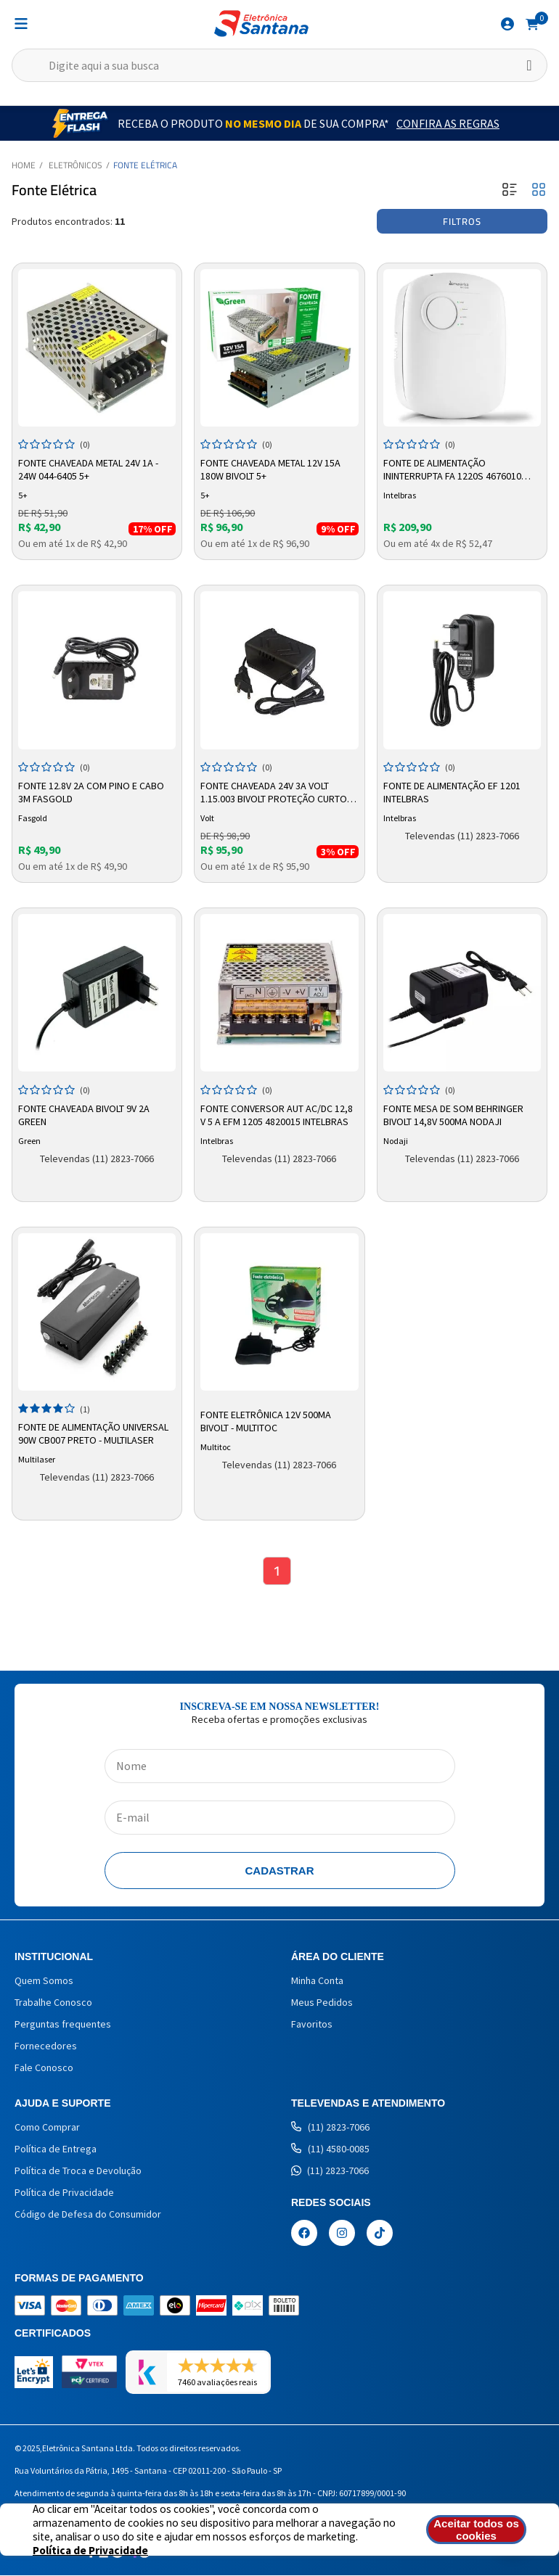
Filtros (462, 221)
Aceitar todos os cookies (479, 2529)
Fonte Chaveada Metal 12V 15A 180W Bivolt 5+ (270, 469)
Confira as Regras (447, 123)
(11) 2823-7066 (330, 2127)
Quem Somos (44, 1981)
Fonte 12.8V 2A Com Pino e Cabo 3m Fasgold (91, 792)
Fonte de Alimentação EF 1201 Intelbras (452, 792)
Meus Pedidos (322, 2002)
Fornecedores (46, 2046)
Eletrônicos (75, 165)
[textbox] (279, 65)
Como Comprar (47, 2127)
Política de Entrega (56, 2149)
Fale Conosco (44, 2068)
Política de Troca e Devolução (78, 2171)
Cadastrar (279, 1871)
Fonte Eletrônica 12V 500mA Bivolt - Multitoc (265, 1421)
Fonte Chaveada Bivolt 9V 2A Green (84, 1115)
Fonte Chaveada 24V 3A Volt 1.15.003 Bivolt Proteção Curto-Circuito (275, 793)
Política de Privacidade (64, 2193)
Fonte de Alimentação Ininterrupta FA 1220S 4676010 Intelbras (452, 470)
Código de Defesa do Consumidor (88, 2214)
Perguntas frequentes (63, 2024)
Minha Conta (317, 1981)
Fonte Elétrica (145, 165)
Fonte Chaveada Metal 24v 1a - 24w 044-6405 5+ (88, 469)
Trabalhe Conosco (53, 2002)
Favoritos (311, 2024)
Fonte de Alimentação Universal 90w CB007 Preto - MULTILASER (93, 1433)
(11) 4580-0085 (330, 2149)
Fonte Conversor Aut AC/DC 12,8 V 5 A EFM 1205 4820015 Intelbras (276, 1115)
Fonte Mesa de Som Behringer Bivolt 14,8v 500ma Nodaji (453, 1115)
